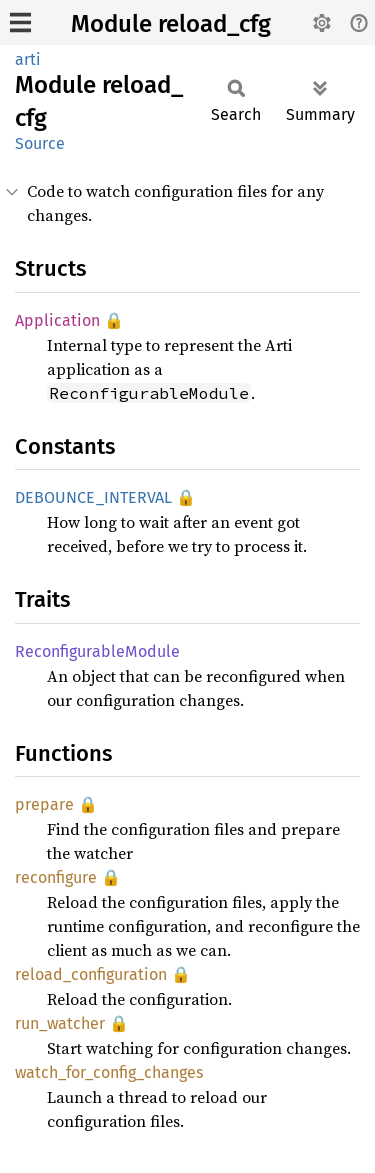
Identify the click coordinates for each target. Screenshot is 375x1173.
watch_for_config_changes (109, 1072)
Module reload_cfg (171, 24)
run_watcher (60, 1023)
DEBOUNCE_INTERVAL (93, 497)
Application (57, 320)
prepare (44, 804)
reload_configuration (91, 974)
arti (28, 59)
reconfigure (56, 877)
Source (40, 143)
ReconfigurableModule (97, 651)
